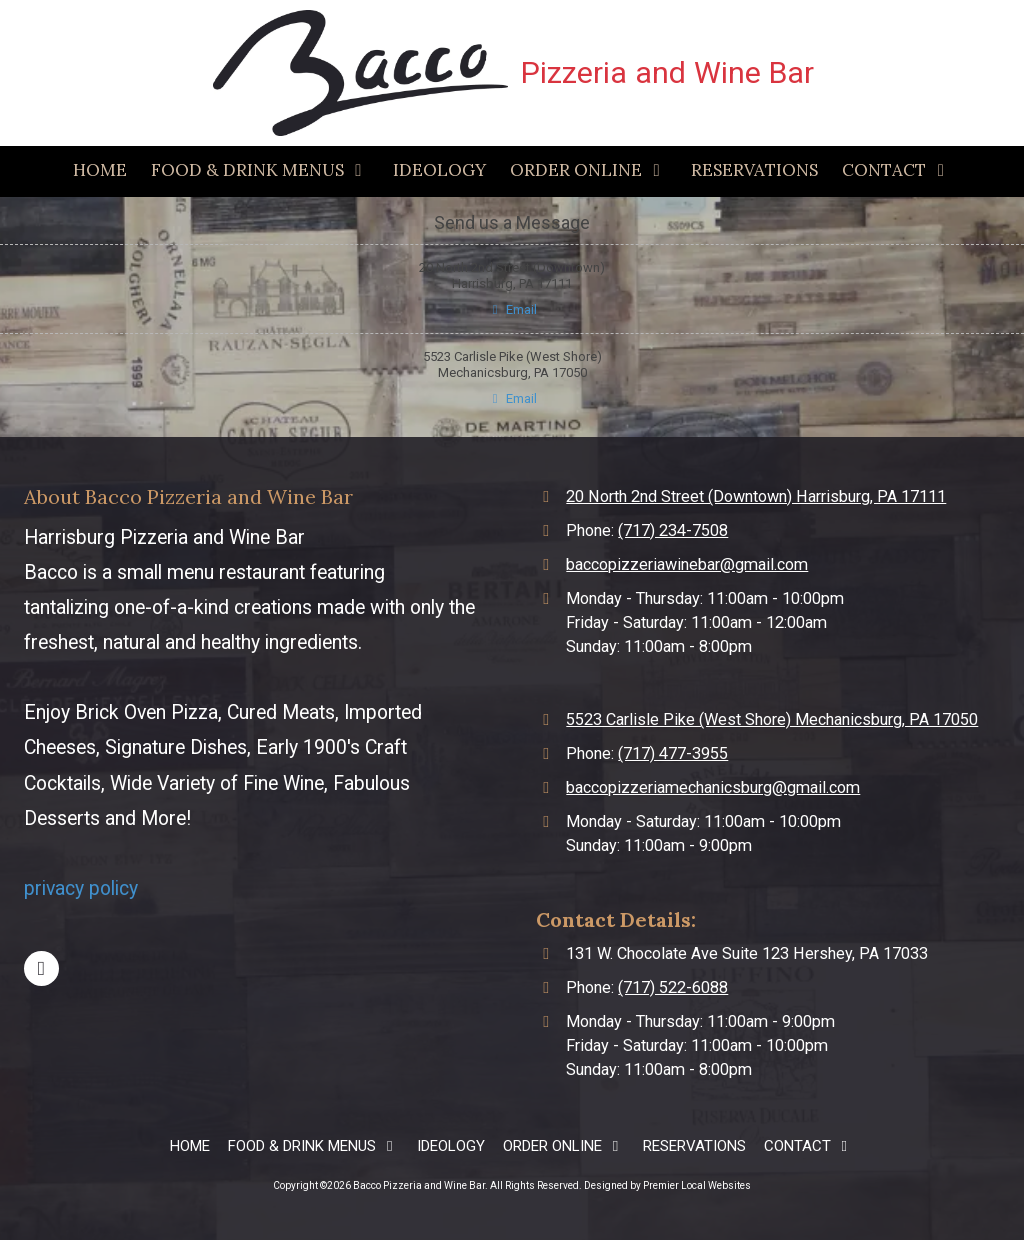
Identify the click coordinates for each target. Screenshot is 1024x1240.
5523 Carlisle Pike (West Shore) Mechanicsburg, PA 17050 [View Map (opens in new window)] (772, 719)
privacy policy (81, 888)
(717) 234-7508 (673, 530)
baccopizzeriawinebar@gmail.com (687, 564)
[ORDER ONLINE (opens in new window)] (588, 171)
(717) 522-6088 (673, 987)
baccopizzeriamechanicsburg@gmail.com (713, 787)
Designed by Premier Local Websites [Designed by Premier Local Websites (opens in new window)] (667, 1185)
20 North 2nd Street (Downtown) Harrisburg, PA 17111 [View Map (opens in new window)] (756, 496)
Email (512, 309)
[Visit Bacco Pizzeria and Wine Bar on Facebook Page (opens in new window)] (41, 968)
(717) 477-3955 (673, 753)
